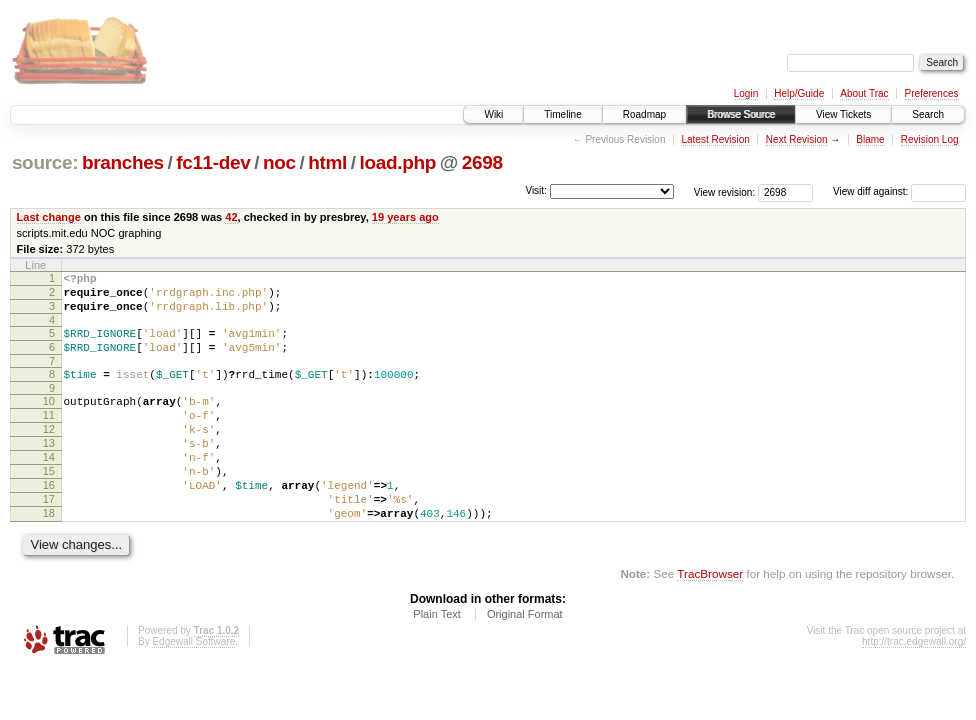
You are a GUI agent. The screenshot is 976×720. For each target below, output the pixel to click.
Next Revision (797, 139)
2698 (482, 162)
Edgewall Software (193, 686)
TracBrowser (710, 618)
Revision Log (930, 139)
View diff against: (899, 191)
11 (49, 436)
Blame (870, 139)
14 (49, 487)
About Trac (864, 93)
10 (49, 419)
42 (231, 217)
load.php (398, 162)
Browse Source (741, 114)
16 (49, 521)
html (327, 162)
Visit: (536, 190)
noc (279, 162)
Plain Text (437, 659)
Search (928, 114)
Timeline (562, 114)
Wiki (493, 114)
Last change (49, 217)
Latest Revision (715, 139)
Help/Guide (799, 93)
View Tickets (843, 114)
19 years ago (405, 217)
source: (45, 162)
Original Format (525, 659)
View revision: (725, 191)
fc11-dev (213, 162)
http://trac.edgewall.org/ (914, 686)
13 (49, 470)
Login (746, 93)
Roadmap (644, 114)
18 (49, 555)
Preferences (932, 93)
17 (49, 538)
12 (49, 453)
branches (123, 162)
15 (49, 504)
